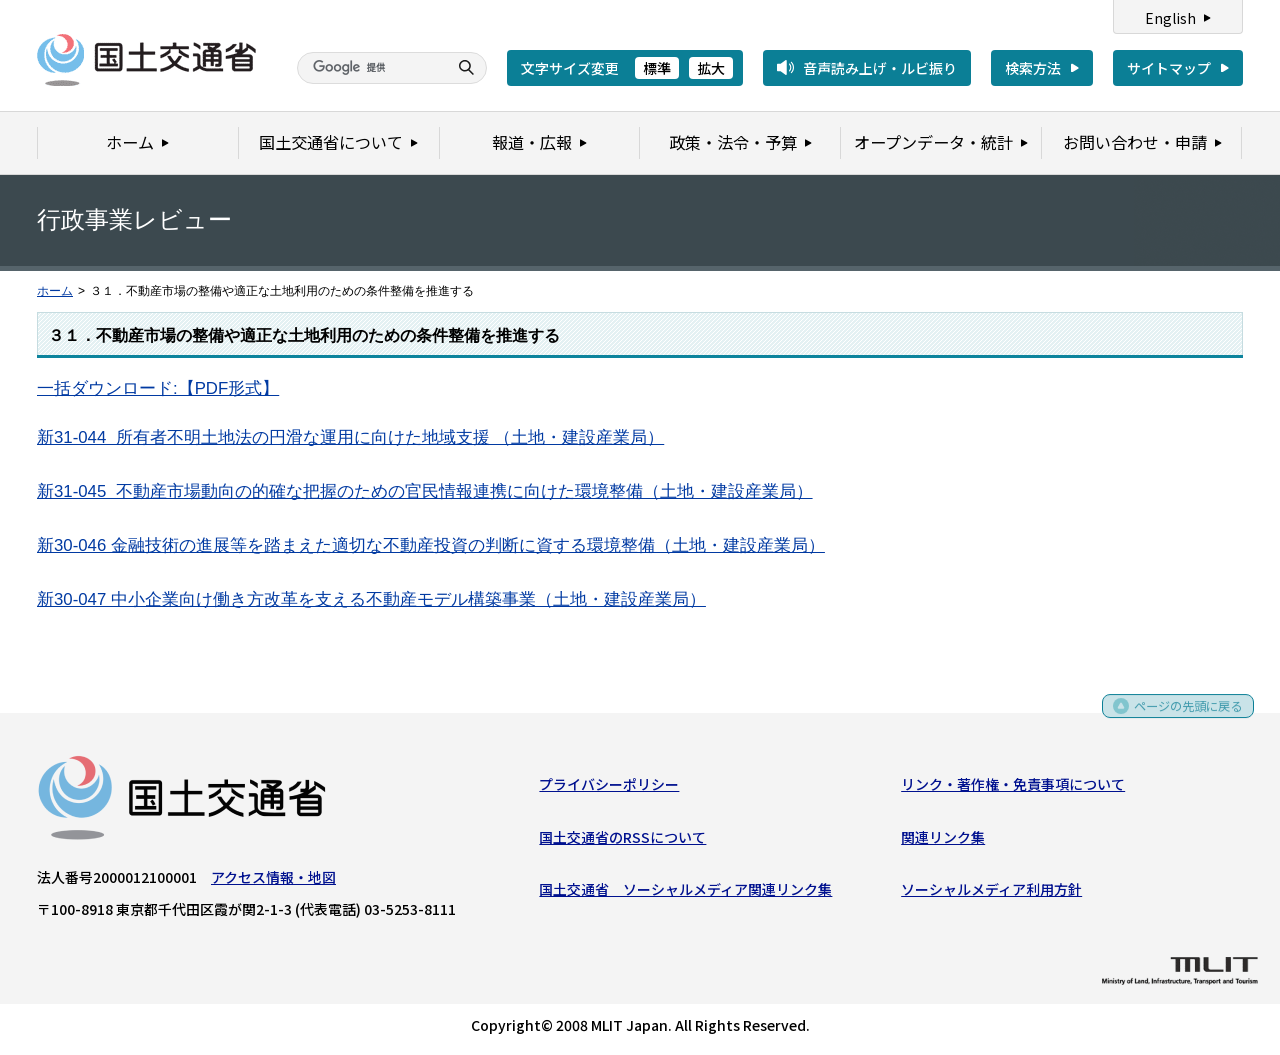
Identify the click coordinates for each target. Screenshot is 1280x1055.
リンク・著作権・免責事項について (1013, 788)
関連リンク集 (943, 841)
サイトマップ (1169, 68)
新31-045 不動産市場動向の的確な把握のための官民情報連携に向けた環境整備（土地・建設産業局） (425, 491)
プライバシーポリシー (609, 788)
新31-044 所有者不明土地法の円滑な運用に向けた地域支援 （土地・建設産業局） (350, 437)
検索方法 (1033, 68)
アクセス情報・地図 (273, 881)
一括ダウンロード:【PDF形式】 (158, 388)
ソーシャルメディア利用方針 (991, 893)
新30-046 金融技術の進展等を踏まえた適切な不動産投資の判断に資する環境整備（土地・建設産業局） (431, 545)
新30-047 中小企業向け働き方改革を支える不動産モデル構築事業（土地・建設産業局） (371, 599)
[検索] (370, 68)
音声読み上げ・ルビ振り (880, 68)
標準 (657, 68)
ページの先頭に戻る (1181, 716)
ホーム (55, 291)
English (1170, 18)
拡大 (711, 68)
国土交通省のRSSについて (622, 841)
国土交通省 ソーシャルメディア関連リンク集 (685, 893)
